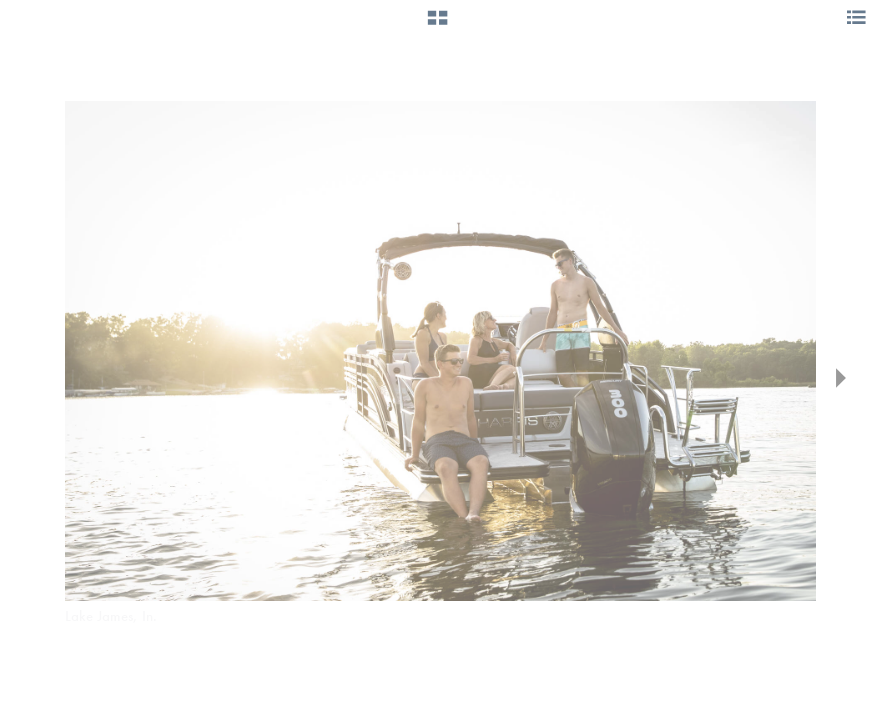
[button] (437, 25)
